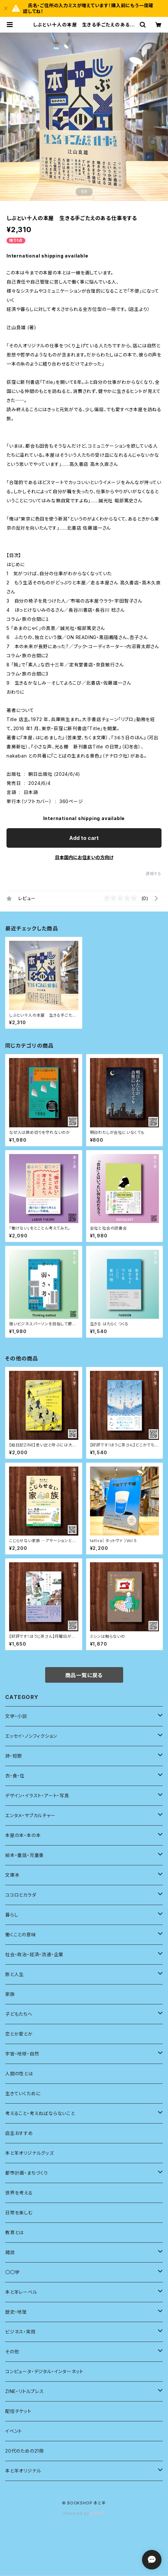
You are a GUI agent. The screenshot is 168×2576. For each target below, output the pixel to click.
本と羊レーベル (21, 2292)
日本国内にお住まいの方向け (84, 857)
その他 (12, 2351)
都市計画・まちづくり (26, 2173)
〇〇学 (12, 2272)
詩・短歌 (13, 1756)
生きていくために (22, 2093)
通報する (154, 873)
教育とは (14, 2232)
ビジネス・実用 (20, 2331)
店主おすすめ (19, 2133)
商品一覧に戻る (84, 1675)
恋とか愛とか (19, 2034)
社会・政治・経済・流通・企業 (34, 1954)
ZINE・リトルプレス (24, 2391)
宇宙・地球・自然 (22, 2053)
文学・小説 (16, 1716)
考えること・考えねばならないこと (40, 2113)
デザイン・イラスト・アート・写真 (37, 1795)
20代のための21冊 (24, 2451)
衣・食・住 (15, 1775)
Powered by (84, 2513)
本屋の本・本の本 (23, 1835)
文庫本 (12, 1875)
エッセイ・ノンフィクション (31, 1736)
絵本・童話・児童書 (24, 1855)
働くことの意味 (20, 1934)
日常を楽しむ (19, 2212)
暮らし (11, 1914)
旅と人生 (14, 1974)
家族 (10, 1994)
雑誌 (10, 2252)
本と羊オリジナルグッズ (29, 2153)
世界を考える (19, 2192)
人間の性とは (19, 2073)
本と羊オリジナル (23, 2470)
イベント (13, 2431)
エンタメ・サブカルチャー (30, 1815)
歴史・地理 (16, 2312)
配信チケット (18, 2411)
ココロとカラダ (20, 1895)
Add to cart (84, 838)
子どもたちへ (18, 2014)
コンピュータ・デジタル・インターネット (44, 2371)
